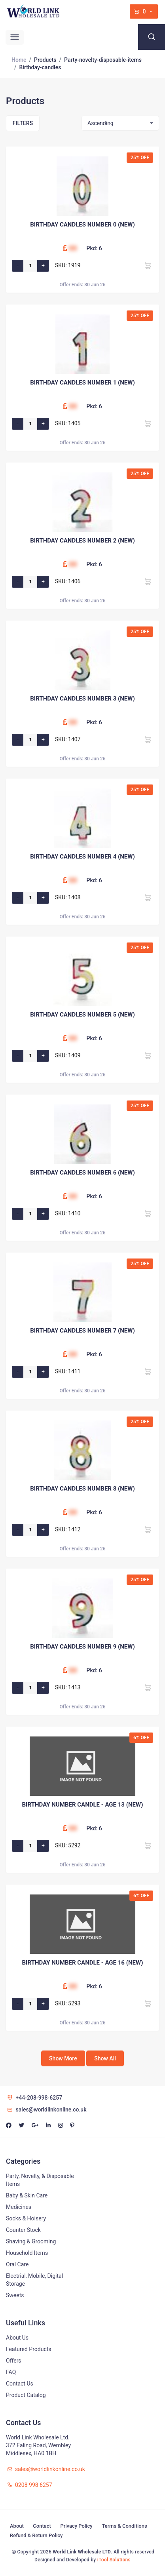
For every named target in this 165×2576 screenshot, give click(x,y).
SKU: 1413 (68, 1687)
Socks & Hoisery (26, 2218)
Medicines (18, 2207)
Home (19, 60)
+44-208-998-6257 (34, 2097)
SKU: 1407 (68, 739)
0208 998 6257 (29, 2485)
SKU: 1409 (68, 1055)
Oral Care (17, 2264)
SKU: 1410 (68, 1213)
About (17, 2526)
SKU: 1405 (68, 423)
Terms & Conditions (124, 2526)
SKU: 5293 (68, 2003)
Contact (42, 2526)
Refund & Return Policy (36, 2535)
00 (73, 248)
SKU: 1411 (68, 1371)
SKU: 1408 (68, 897)
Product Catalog (26, 2395)
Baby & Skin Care (26, 2195)
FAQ (11, 2372)
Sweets (15, 2295)
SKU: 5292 (68, 1845)
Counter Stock (23, 2230)
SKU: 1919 (68, 265)
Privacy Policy (76, 2526)
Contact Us (19, 2383)
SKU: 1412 (68, 1529)
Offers (13, 2360)
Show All (105, 2058)
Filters (23, 123)
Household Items (27, 2253)
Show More (63, 2058)
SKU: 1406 (68, 581)
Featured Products (28, 2349)
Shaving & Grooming (31, 2241)
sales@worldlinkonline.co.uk (46, 2109)
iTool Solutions (114, 2560)
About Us (17, 2337)
